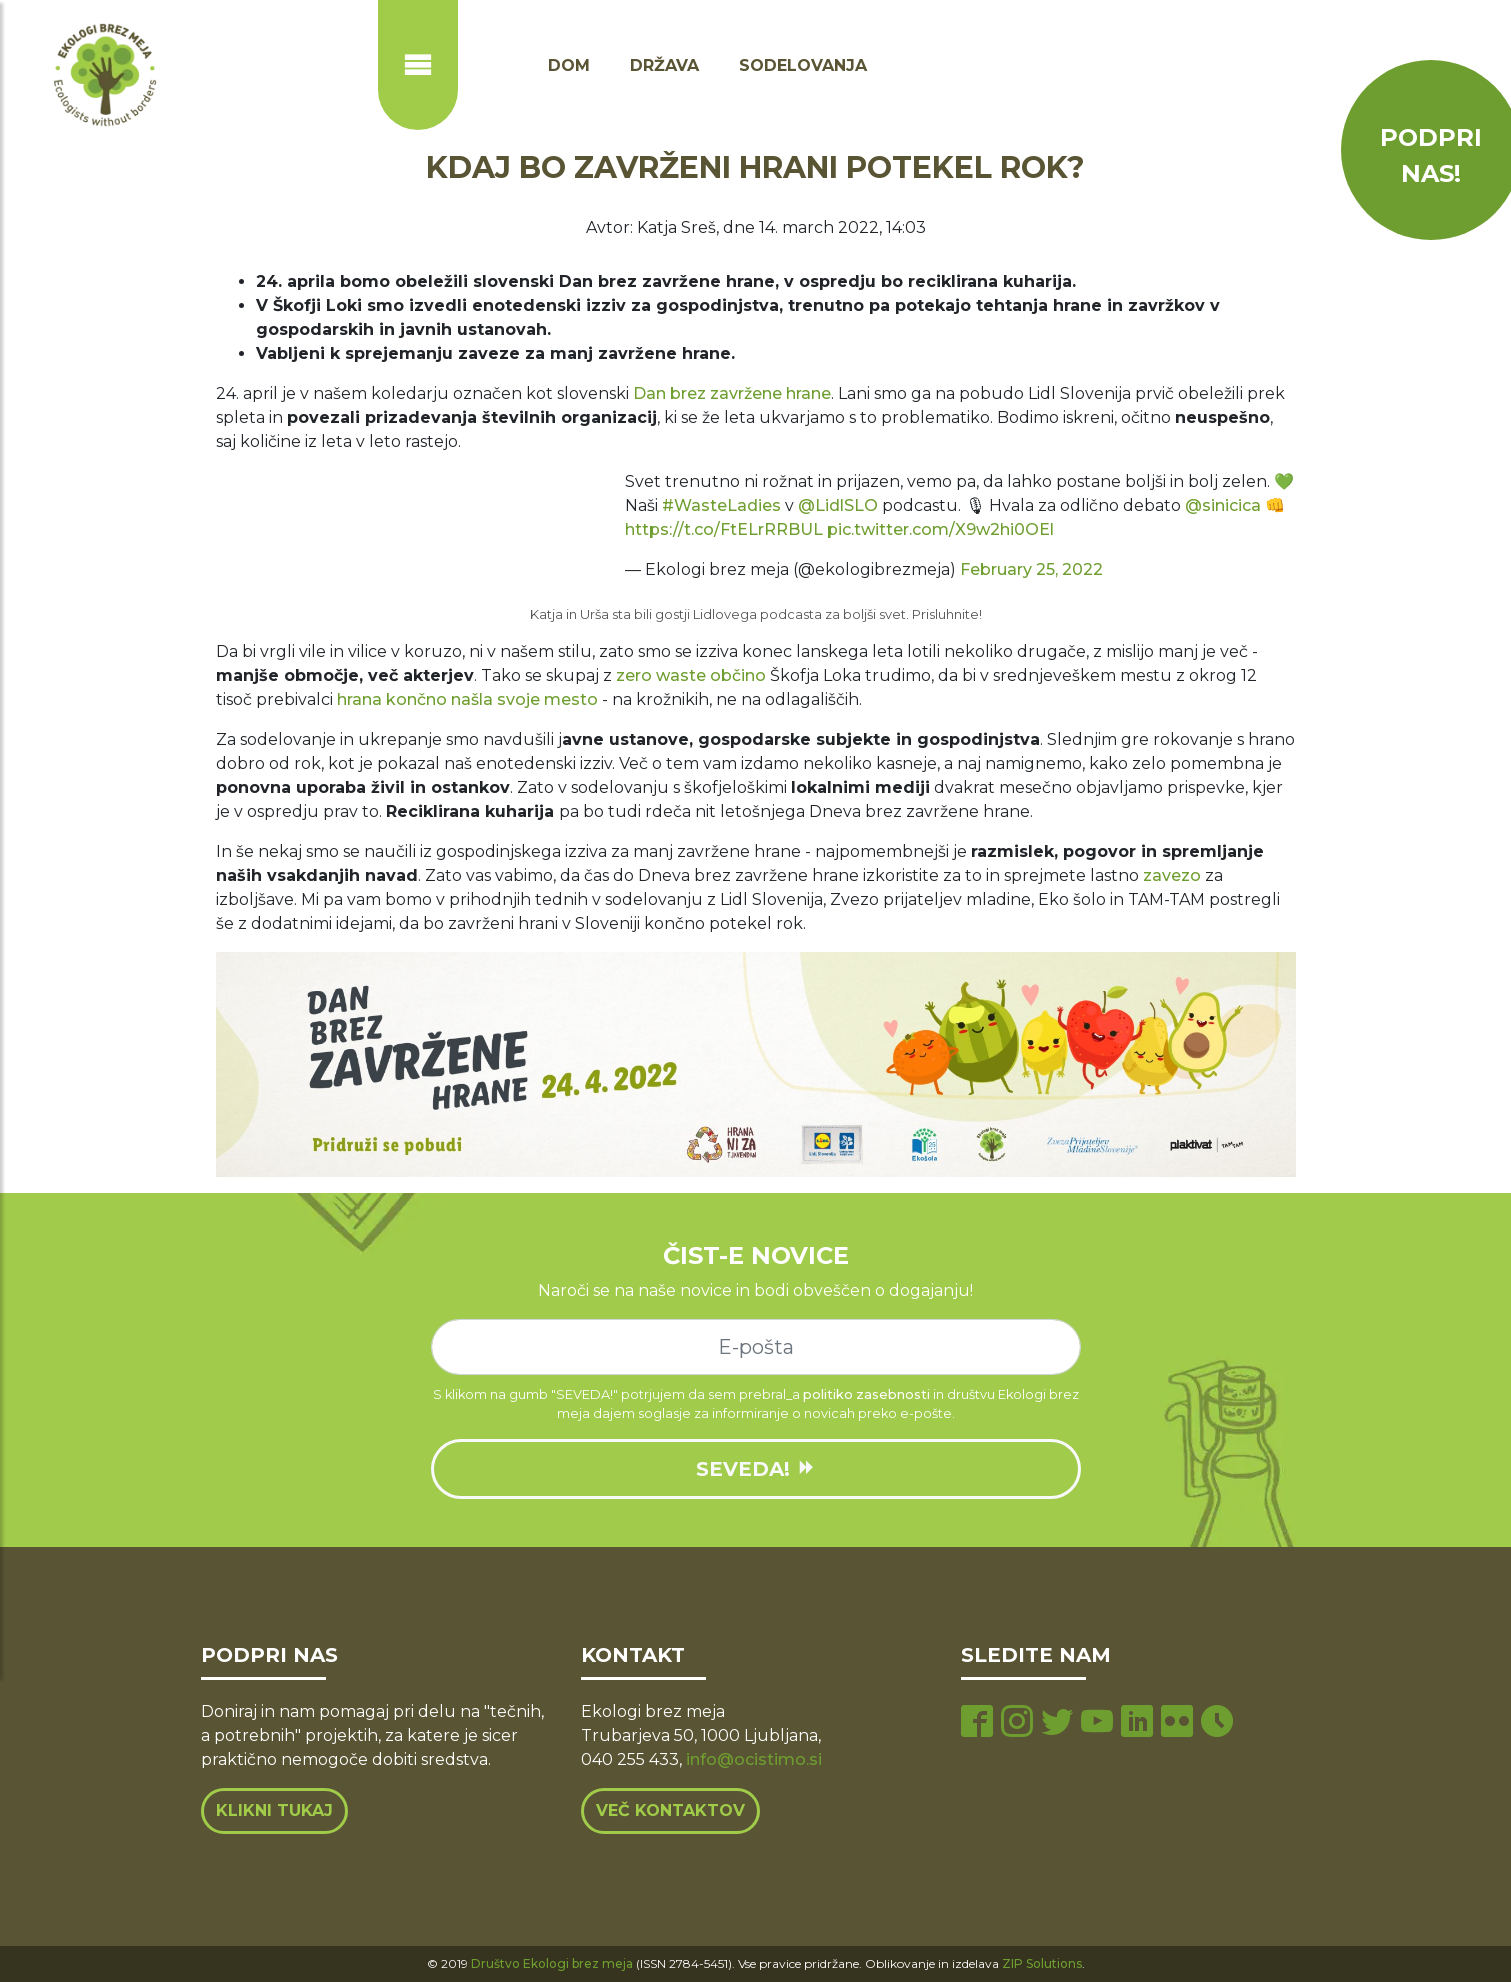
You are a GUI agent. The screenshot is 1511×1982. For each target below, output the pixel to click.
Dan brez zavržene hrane (732, 393)
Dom (569, 65)
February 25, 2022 (1031, 569)
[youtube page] (1097, 1723)
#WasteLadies (721, 505)
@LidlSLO (838, 505)
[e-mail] (756, 1347)
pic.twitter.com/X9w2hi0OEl (940, 529)
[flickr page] (1177, 1723)
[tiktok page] (1217, 1723)
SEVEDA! (756, 1469)
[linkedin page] (1137, 1723)
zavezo (1172, 875)
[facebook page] (977, 1723)
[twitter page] (1057, 1723)
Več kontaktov (670, 1810)
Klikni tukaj (274, 1810)
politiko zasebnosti (866, 1394)
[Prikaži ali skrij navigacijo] (418, 65)
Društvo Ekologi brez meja (552, 1963)
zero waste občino (691, 675)
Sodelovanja (803, 65)
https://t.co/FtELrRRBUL (724, 529)
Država (664, 65)
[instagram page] (1017, 1723)
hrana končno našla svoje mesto (467, 699)
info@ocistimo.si (754, 1759)
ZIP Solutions (1042, 1963)
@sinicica (1223, 505)
